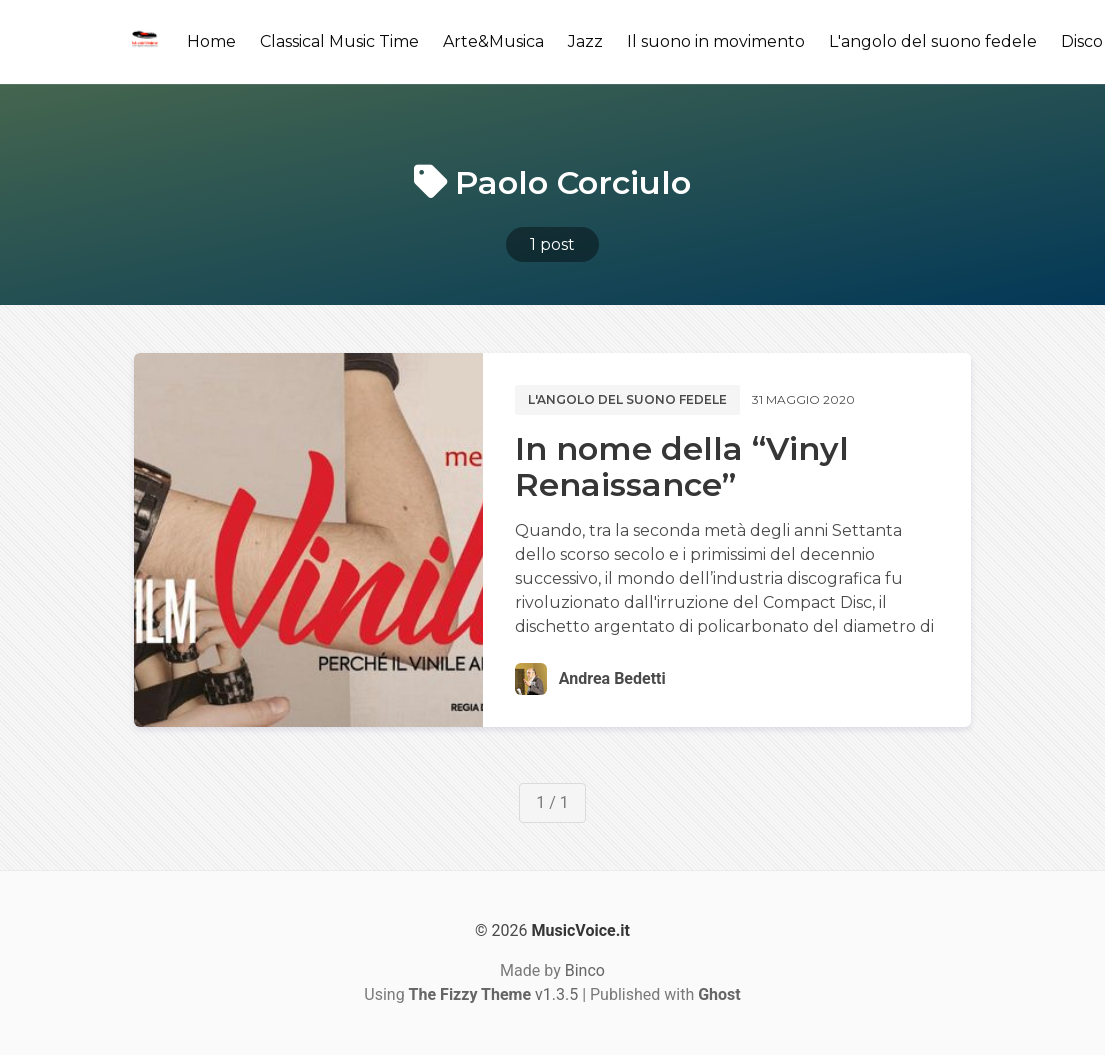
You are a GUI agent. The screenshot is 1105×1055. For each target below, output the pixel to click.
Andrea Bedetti (612, 678)
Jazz (585, 41)
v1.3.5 (494, 994)
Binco (585, 970)
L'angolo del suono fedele (933, 41)
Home (211, 41)
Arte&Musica (493, 41)
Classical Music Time (339, 41)
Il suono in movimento (716, 41)
